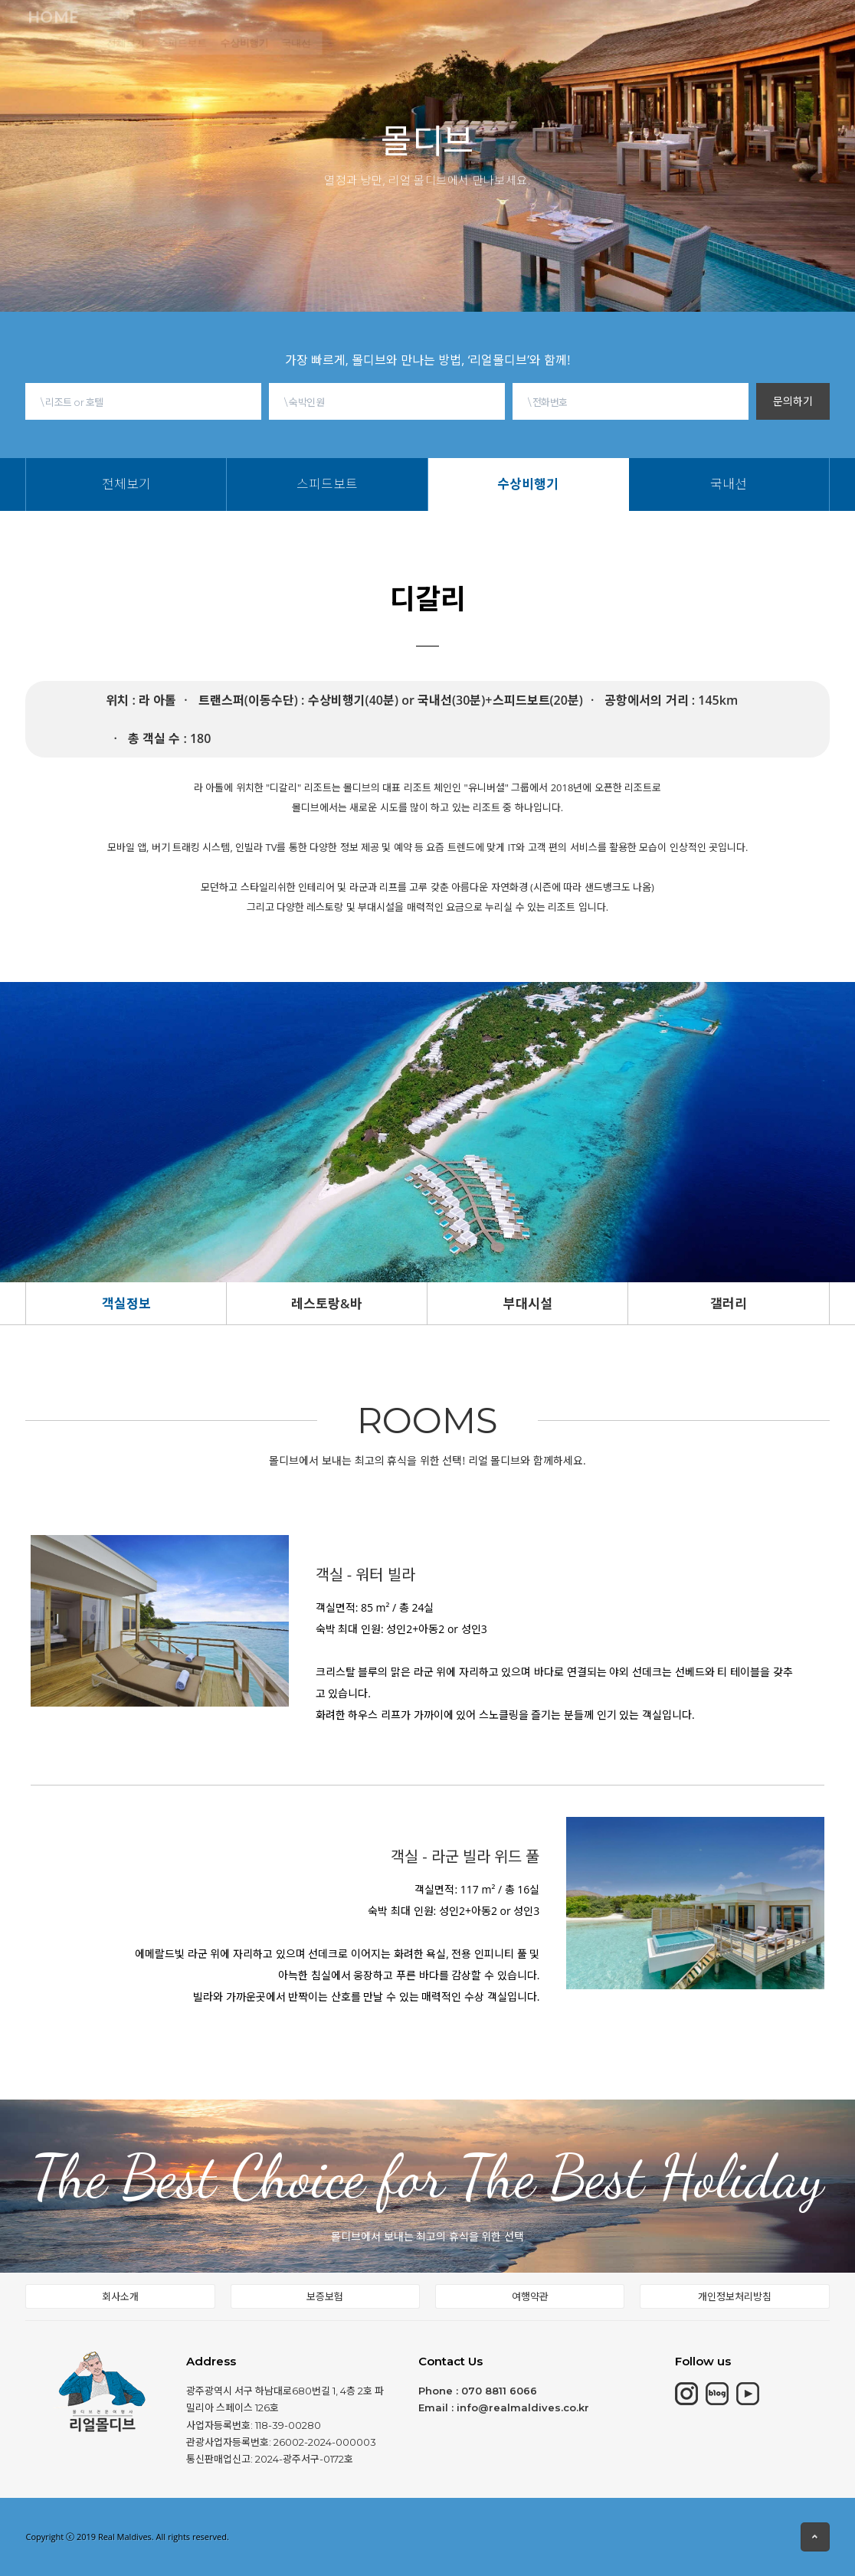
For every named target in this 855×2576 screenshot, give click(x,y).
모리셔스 (249, 31)
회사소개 (120, 2296)
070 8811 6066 (499, 2391)
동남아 (390, 27)
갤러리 (728, 1303)
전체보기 (190, 54)
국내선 (376, 54)
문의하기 (793, 401)
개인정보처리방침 (734, 2296)
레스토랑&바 (326, 1303)
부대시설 (527, 1303)
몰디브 (187, 31)
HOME (129, 32)
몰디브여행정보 (471, 24)
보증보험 (324, 2296)
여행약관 (530, 2296)
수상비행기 (319, 54)
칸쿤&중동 (323, 30)
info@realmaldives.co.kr (523, 2407)
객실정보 (126, 1303)
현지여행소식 (571, 20)
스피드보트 (251, 54)
